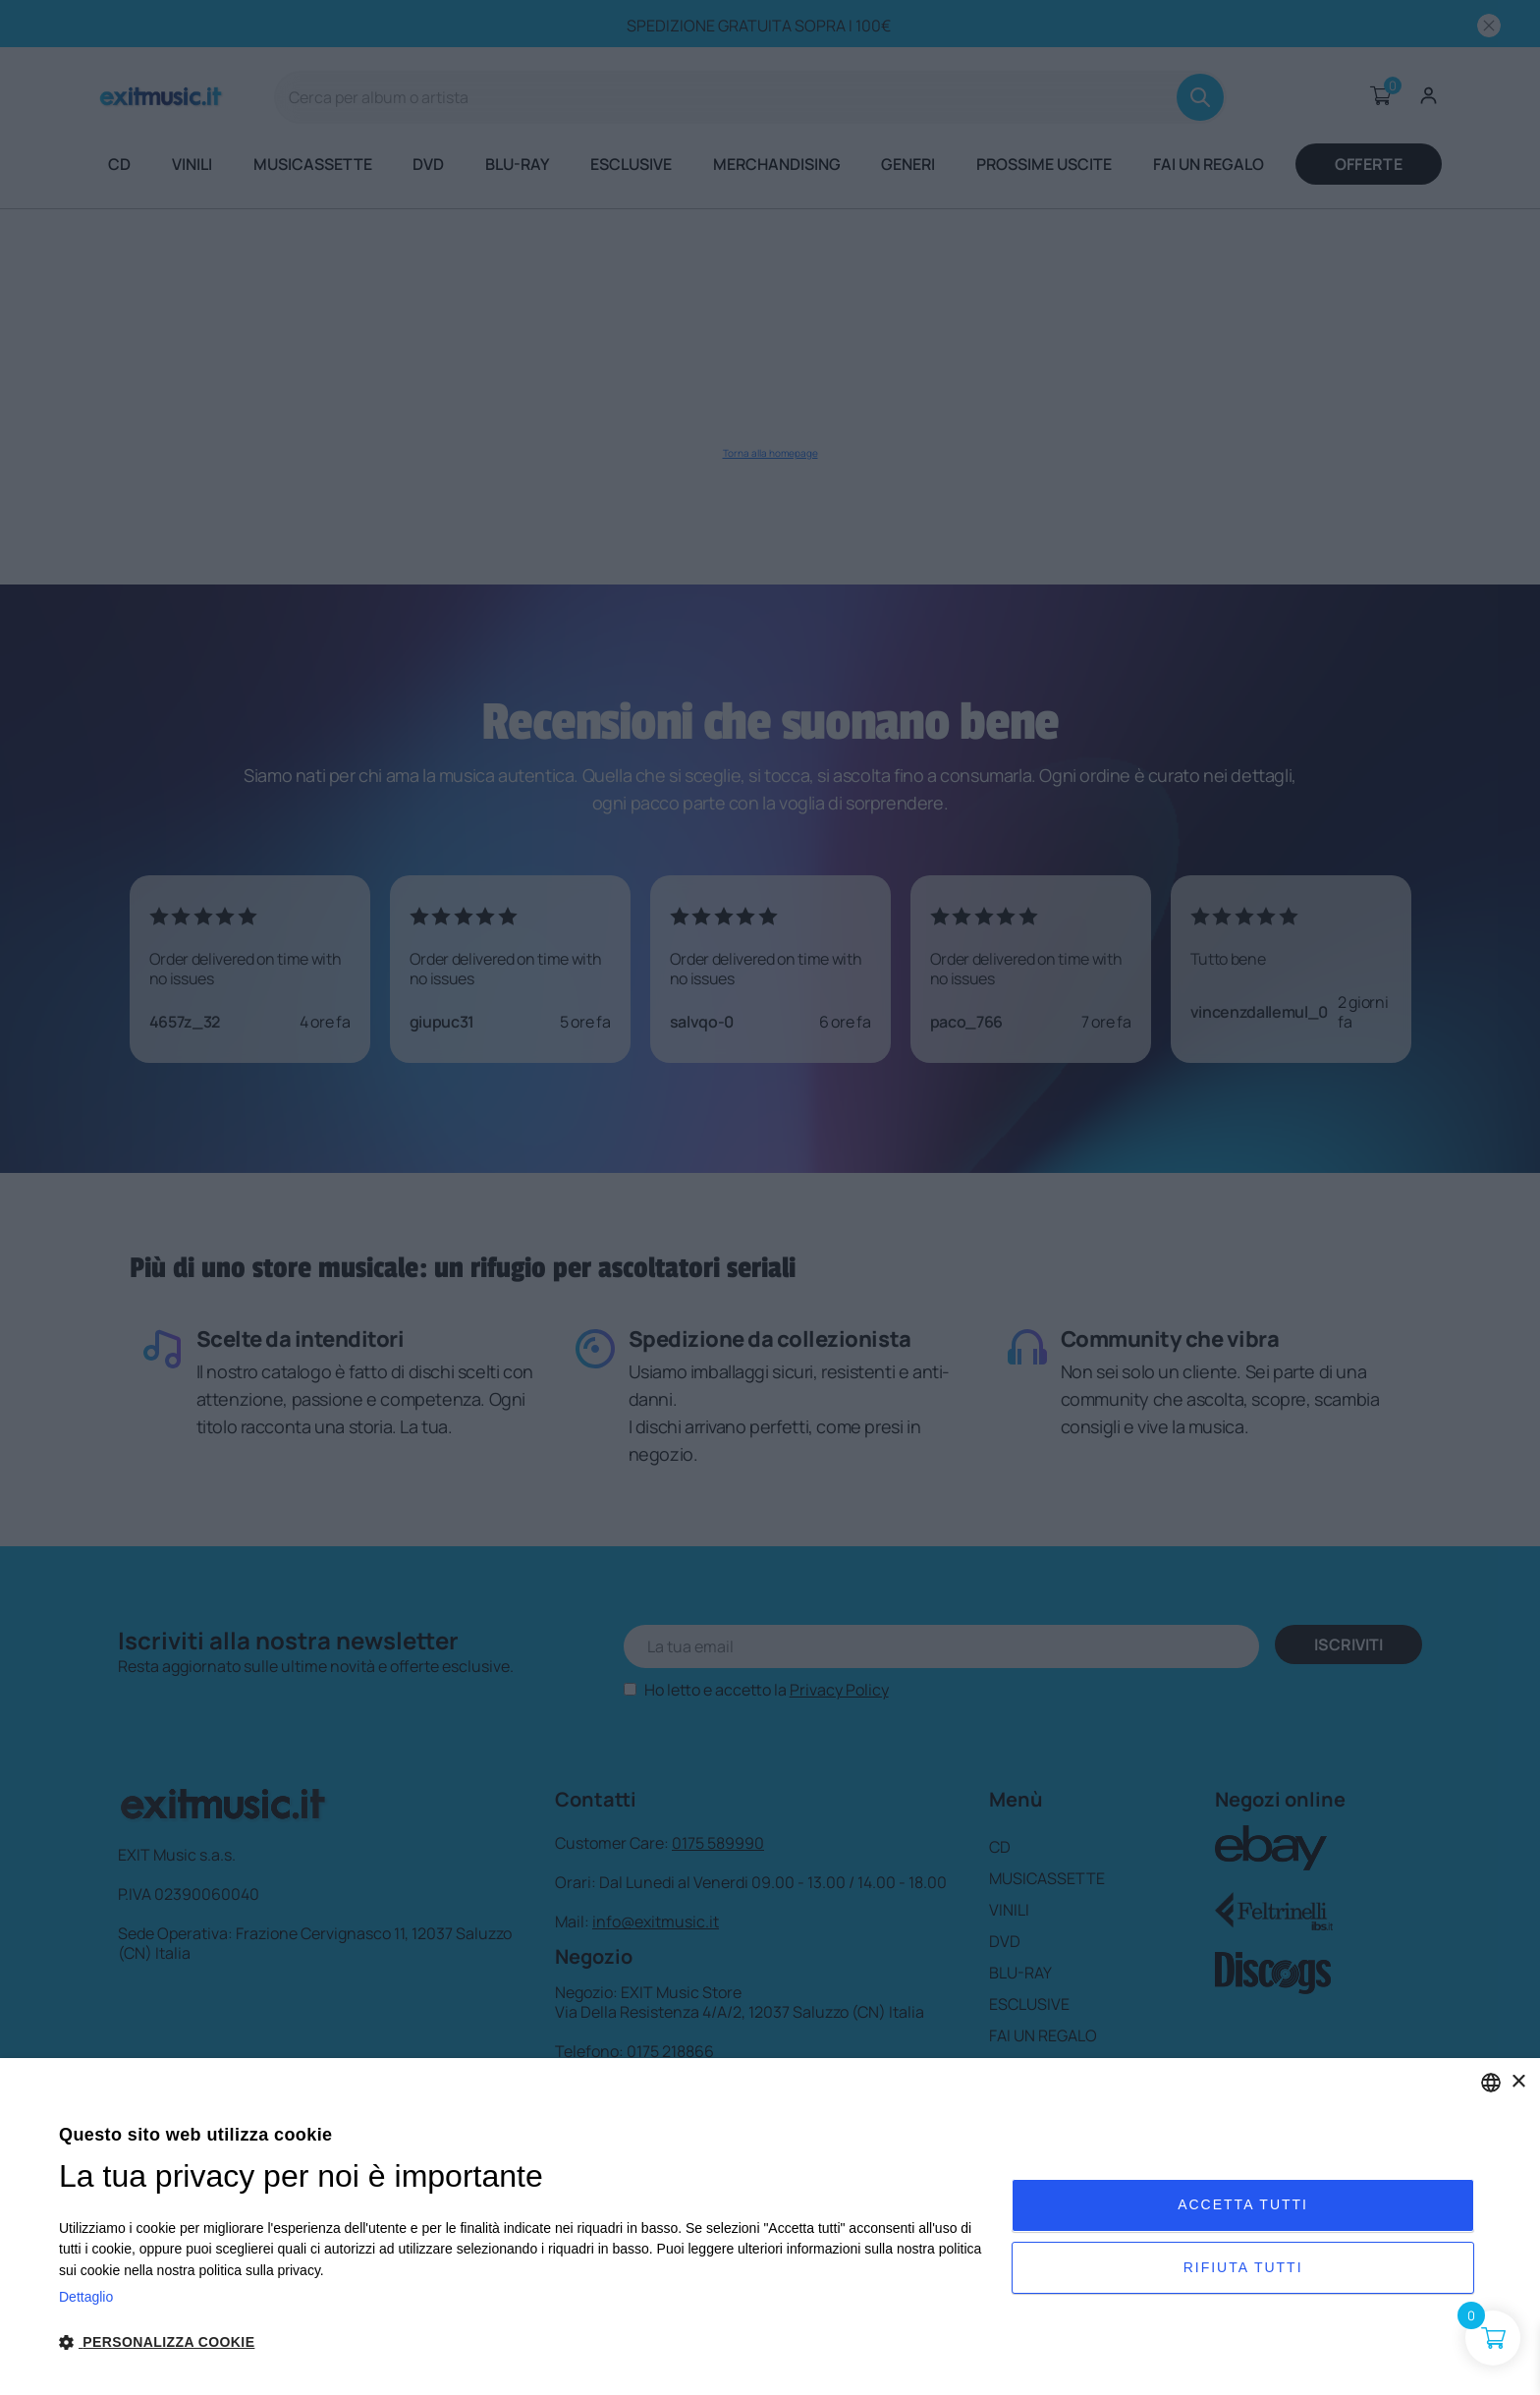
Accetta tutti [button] (1243, 2203)
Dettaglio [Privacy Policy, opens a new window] (86, 2297)
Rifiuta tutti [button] (1243, 2269)
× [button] (1518, 2082)
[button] (521, 2342)
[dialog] (770, 2226)
